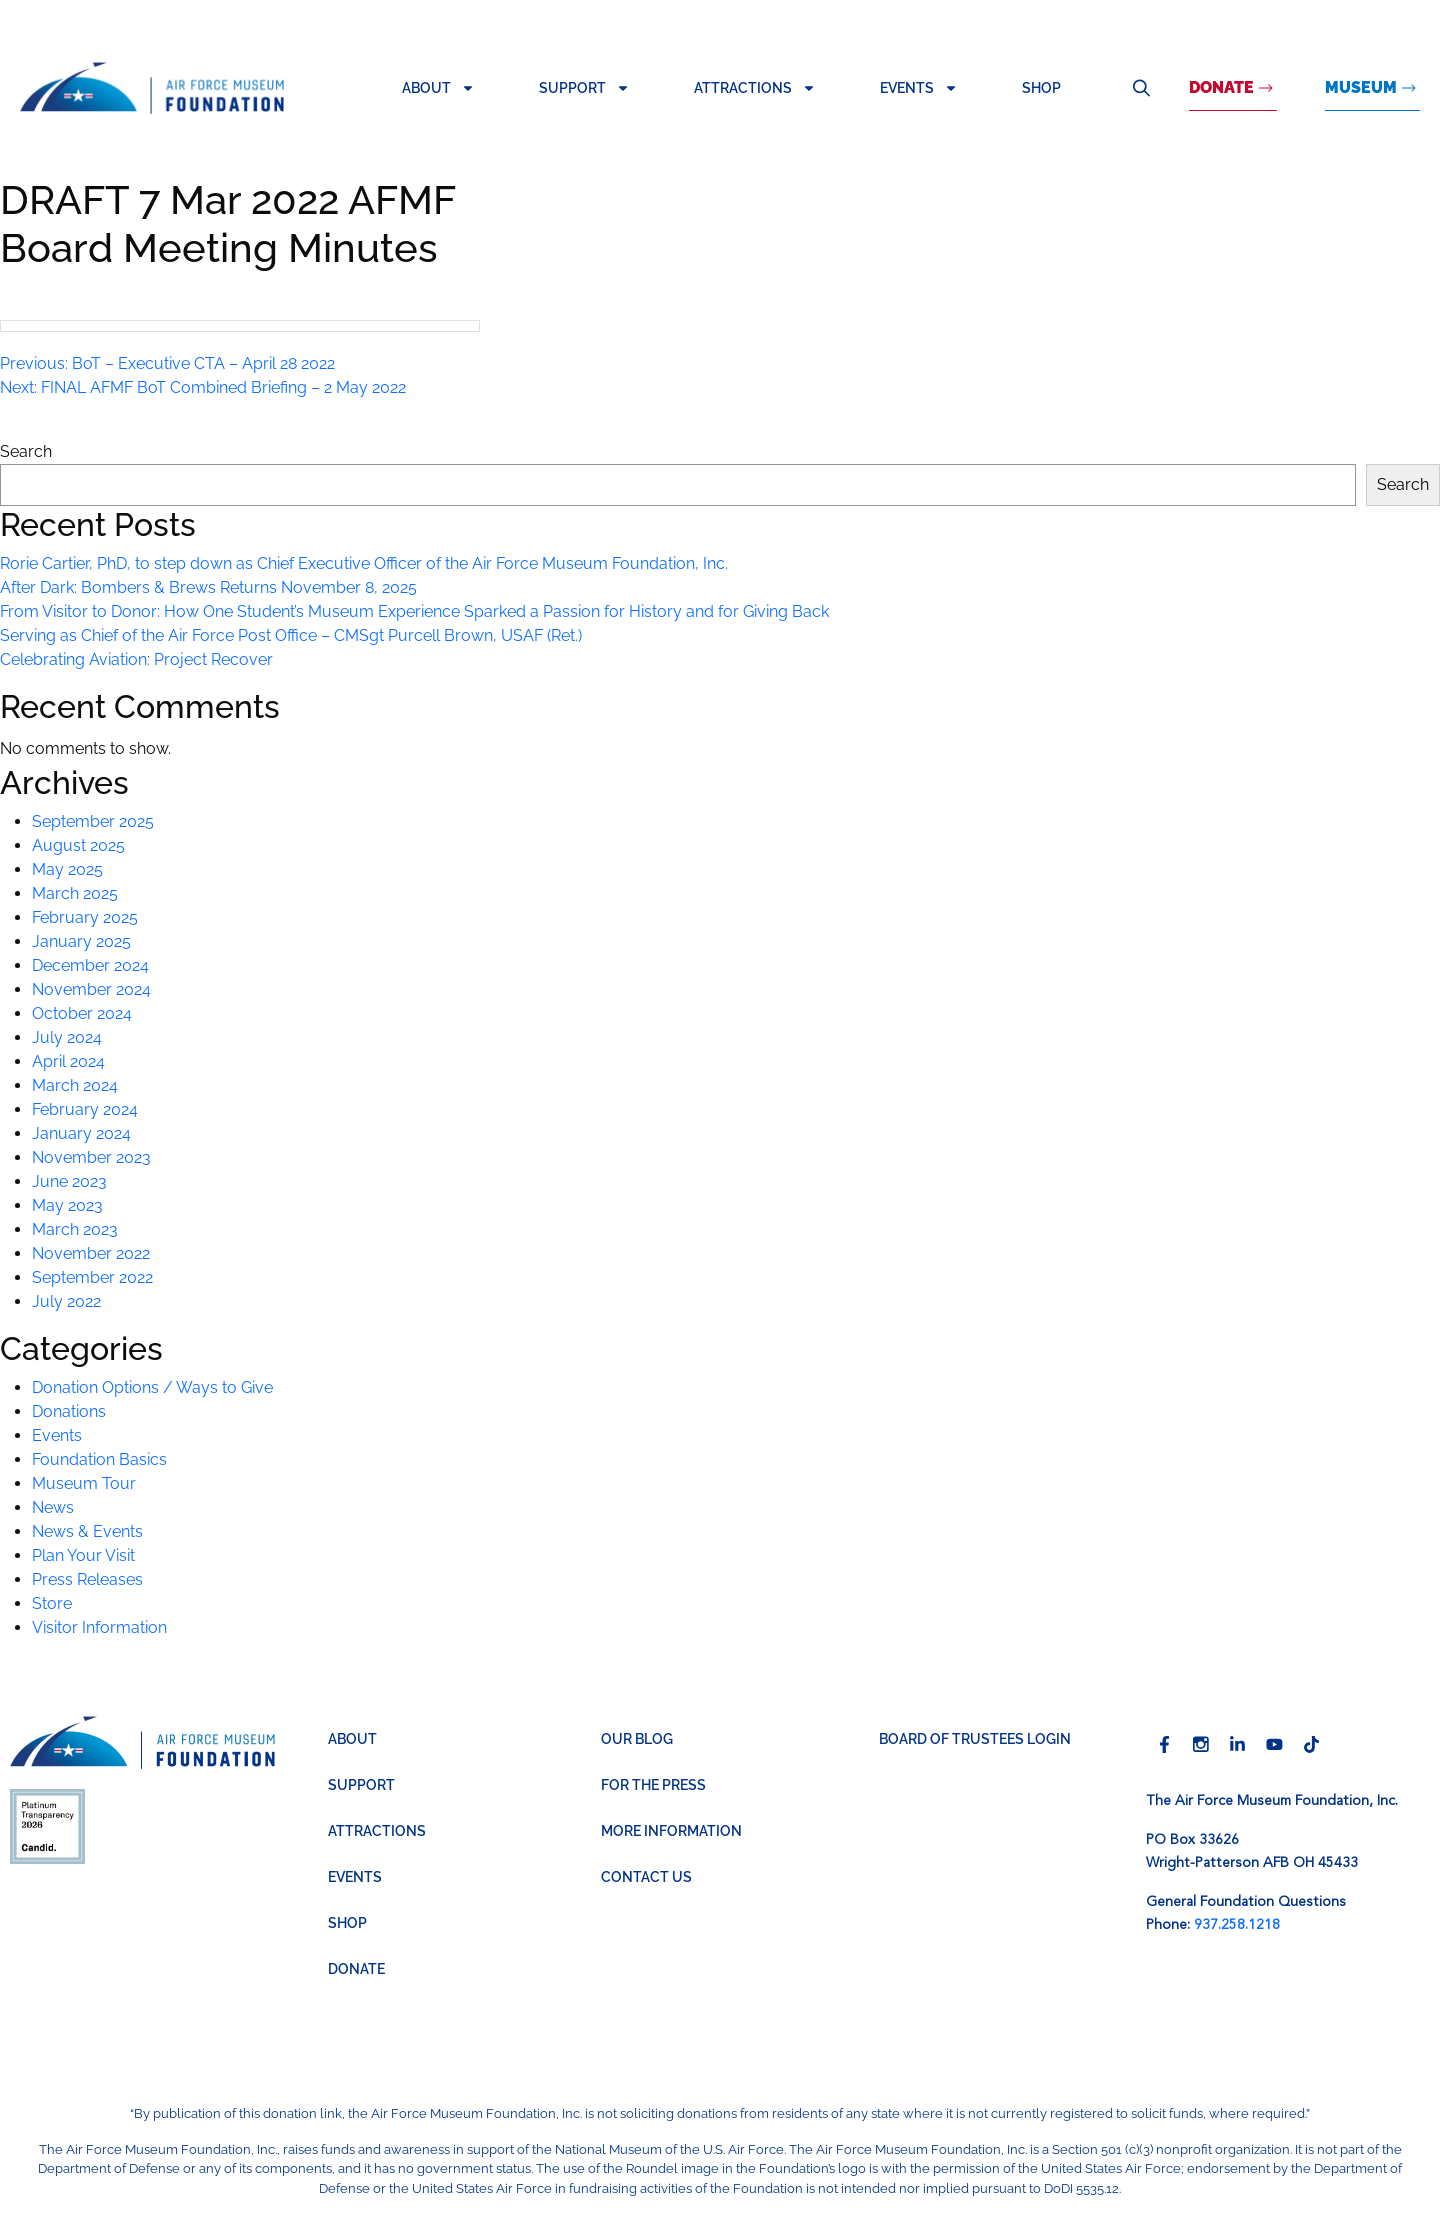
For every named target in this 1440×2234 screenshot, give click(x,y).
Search (1141, 88)
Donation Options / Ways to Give (152, 1387)
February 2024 (85, 1109)
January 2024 (81, 1133)
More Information (671, 1831)
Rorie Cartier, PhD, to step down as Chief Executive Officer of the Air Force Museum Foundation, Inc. (364, 563)
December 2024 (90, 965)
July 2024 (67, 1037)
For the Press (653, 1785)
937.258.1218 (1237, 1925)
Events (919, 88)
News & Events (87, 1531)
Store (52, 1603)
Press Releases (87, 1579)
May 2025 (67, 869)
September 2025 (93, 821)
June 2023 (69, 1181)
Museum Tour (84, 1483)
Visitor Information (99, 1627)
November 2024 (91, 989)
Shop (1041, 88)
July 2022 (66, 1301)
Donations (69, 1411)
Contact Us (646, 1877)
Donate (1221, 87)
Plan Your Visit (83, 1555)
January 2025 (81, 941)
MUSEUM (1361, 87)
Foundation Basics (99, 1459)
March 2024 (75, 1085)
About (438, 88)
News (53, 1507)
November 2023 (91, 1157)
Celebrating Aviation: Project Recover (136, 659)
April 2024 (68, 1061)
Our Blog (637, 1739)
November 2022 (91, 1253)
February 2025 (85, 917)
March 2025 (75, 893)
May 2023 (67, 1205)
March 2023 (75, 1229)
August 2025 (78, 845)
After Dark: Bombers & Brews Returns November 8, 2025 (208, 587)
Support (584, 88)
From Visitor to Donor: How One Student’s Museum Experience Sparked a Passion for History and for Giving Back (414, 611)
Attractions (755, 88)
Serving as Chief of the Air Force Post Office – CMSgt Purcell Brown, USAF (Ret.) (291, 635)
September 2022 (92, 1277)
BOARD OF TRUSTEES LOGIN (975, 1739)
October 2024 (82, 1013)
